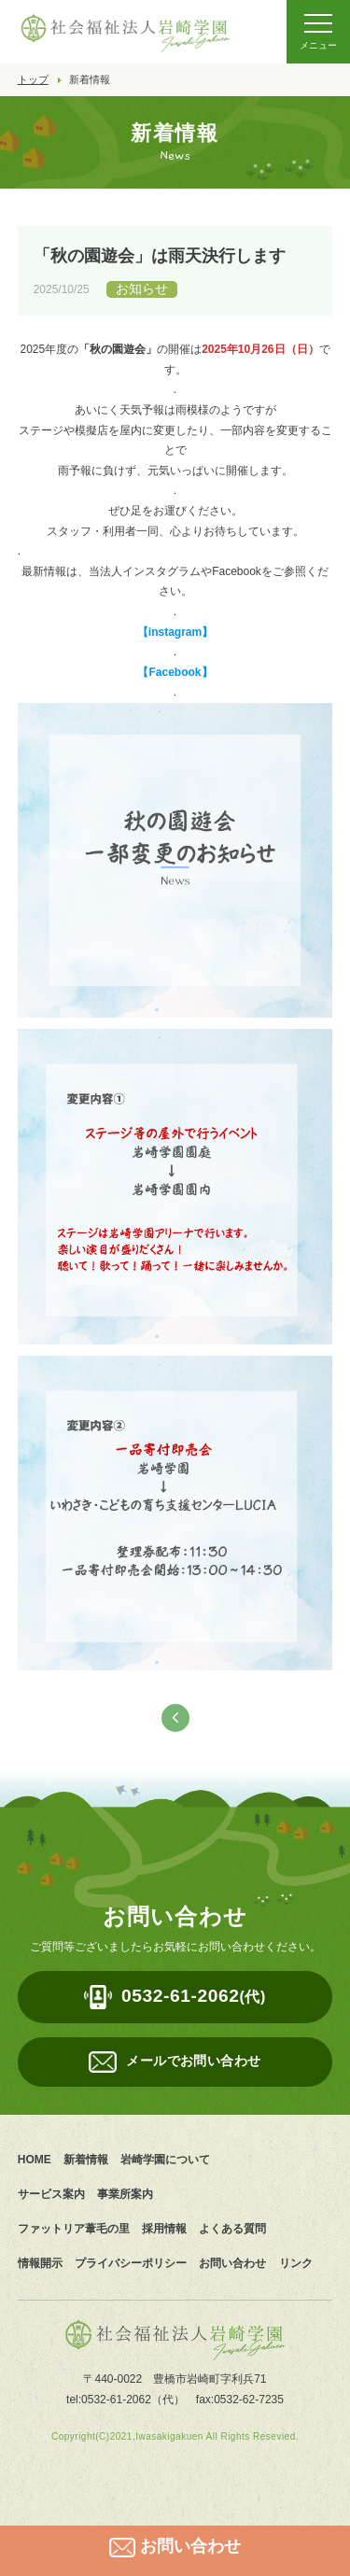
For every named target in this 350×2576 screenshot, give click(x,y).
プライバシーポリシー (131, 2263)
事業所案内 (125, 2194)
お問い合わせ (232, 2263)
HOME (34, 2159)
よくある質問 (232, 2228)
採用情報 (164, 2228)
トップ (33, 79)
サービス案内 (51, 2194)
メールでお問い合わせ (193, 2060)
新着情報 (85, 2159)
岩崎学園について (165, 2159)
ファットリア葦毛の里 (74, 2228)
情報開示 (40, 2263)
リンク (296, 2263)
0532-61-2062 (193, 1996)
